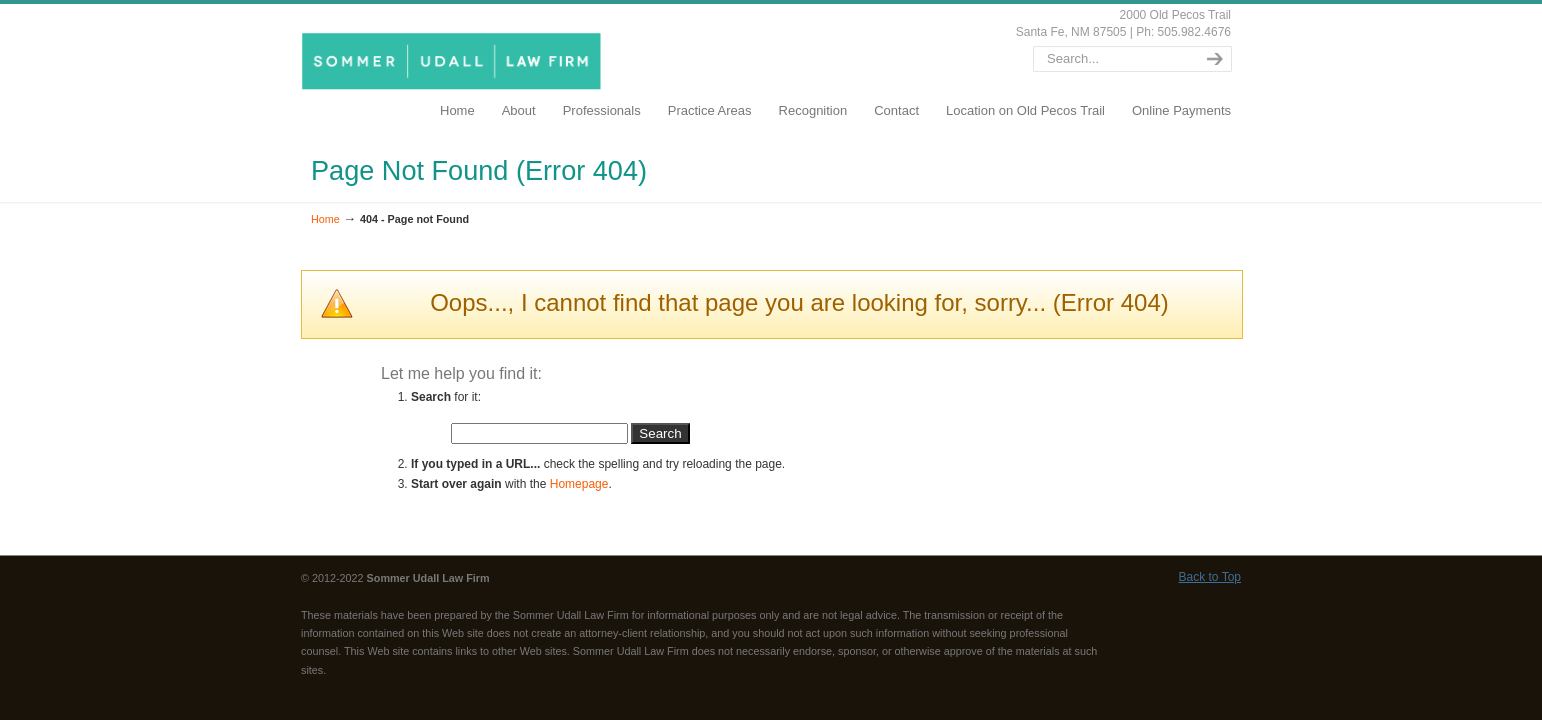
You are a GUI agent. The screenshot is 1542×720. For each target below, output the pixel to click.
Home (325, 219)
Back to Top (1210, 577)
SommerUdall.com (455, 60)
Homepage (579, 484)
